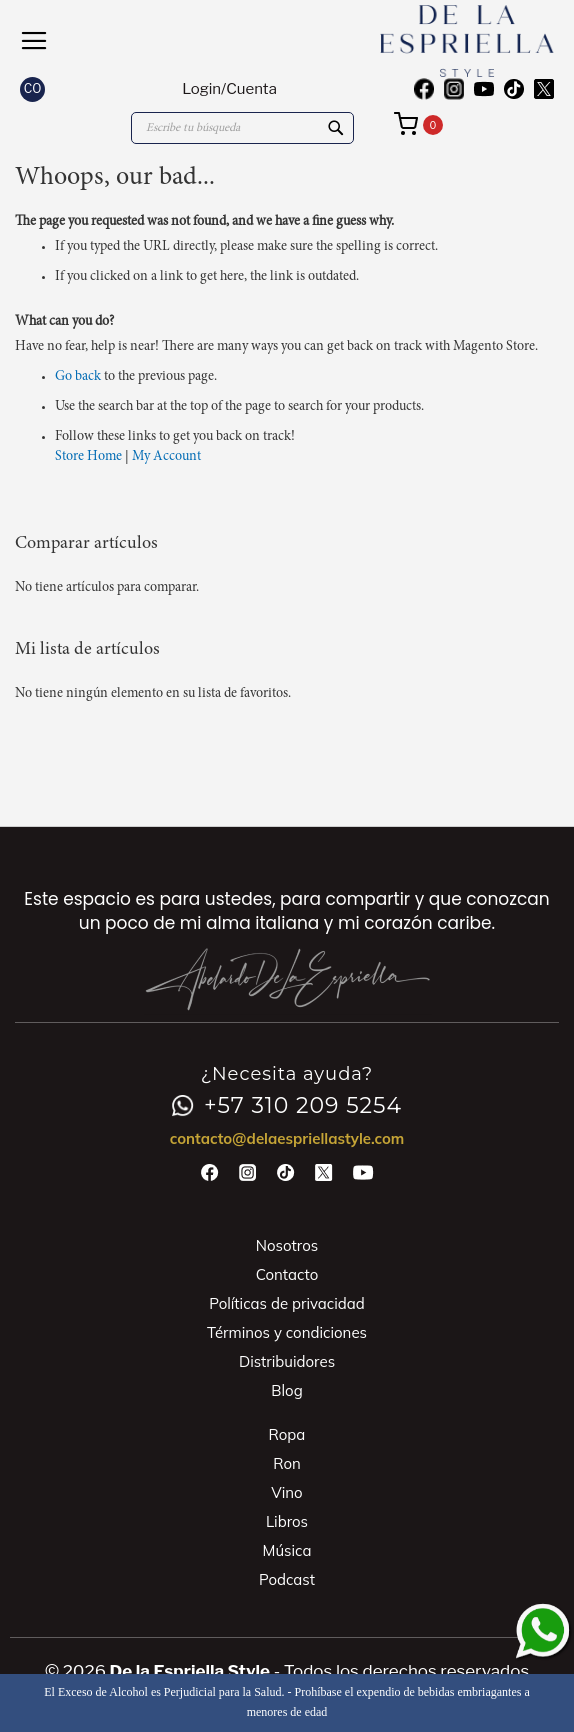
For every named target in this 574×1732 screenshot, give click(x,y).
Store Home (88, 457)
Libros (287, 1521)
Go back (78, 377)
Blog (286, 1390)
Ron (287, 1463)
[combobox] (242, 128)
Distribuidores (287, 1361)
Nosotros (287, 1245)
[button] (32, 89)
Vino (286, 1492)
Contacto (287, 1274)
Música (287, 1550)
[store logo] (420, 41)
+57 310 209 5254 (287, 1106)
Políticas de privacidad (287, 1303)
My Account (166, 457)
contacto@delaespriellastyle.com (287, 1138)
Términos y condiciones (287, 1332)
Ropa (287, 1434)
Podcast (287, 1579)
